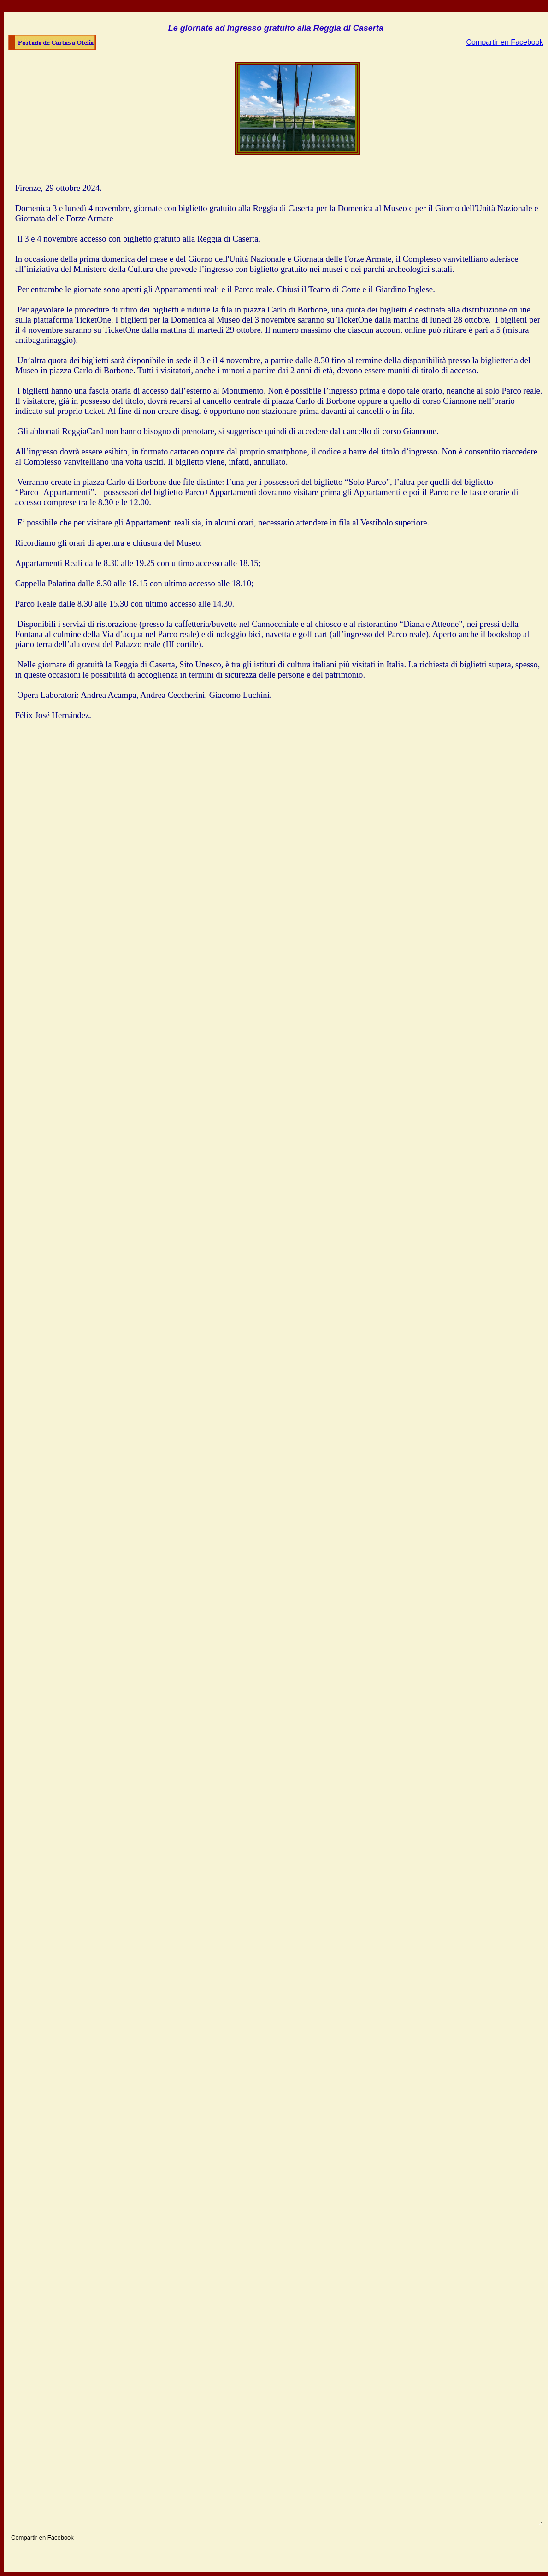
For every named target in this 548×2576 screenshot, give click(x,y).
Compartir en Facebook (504, 42)
